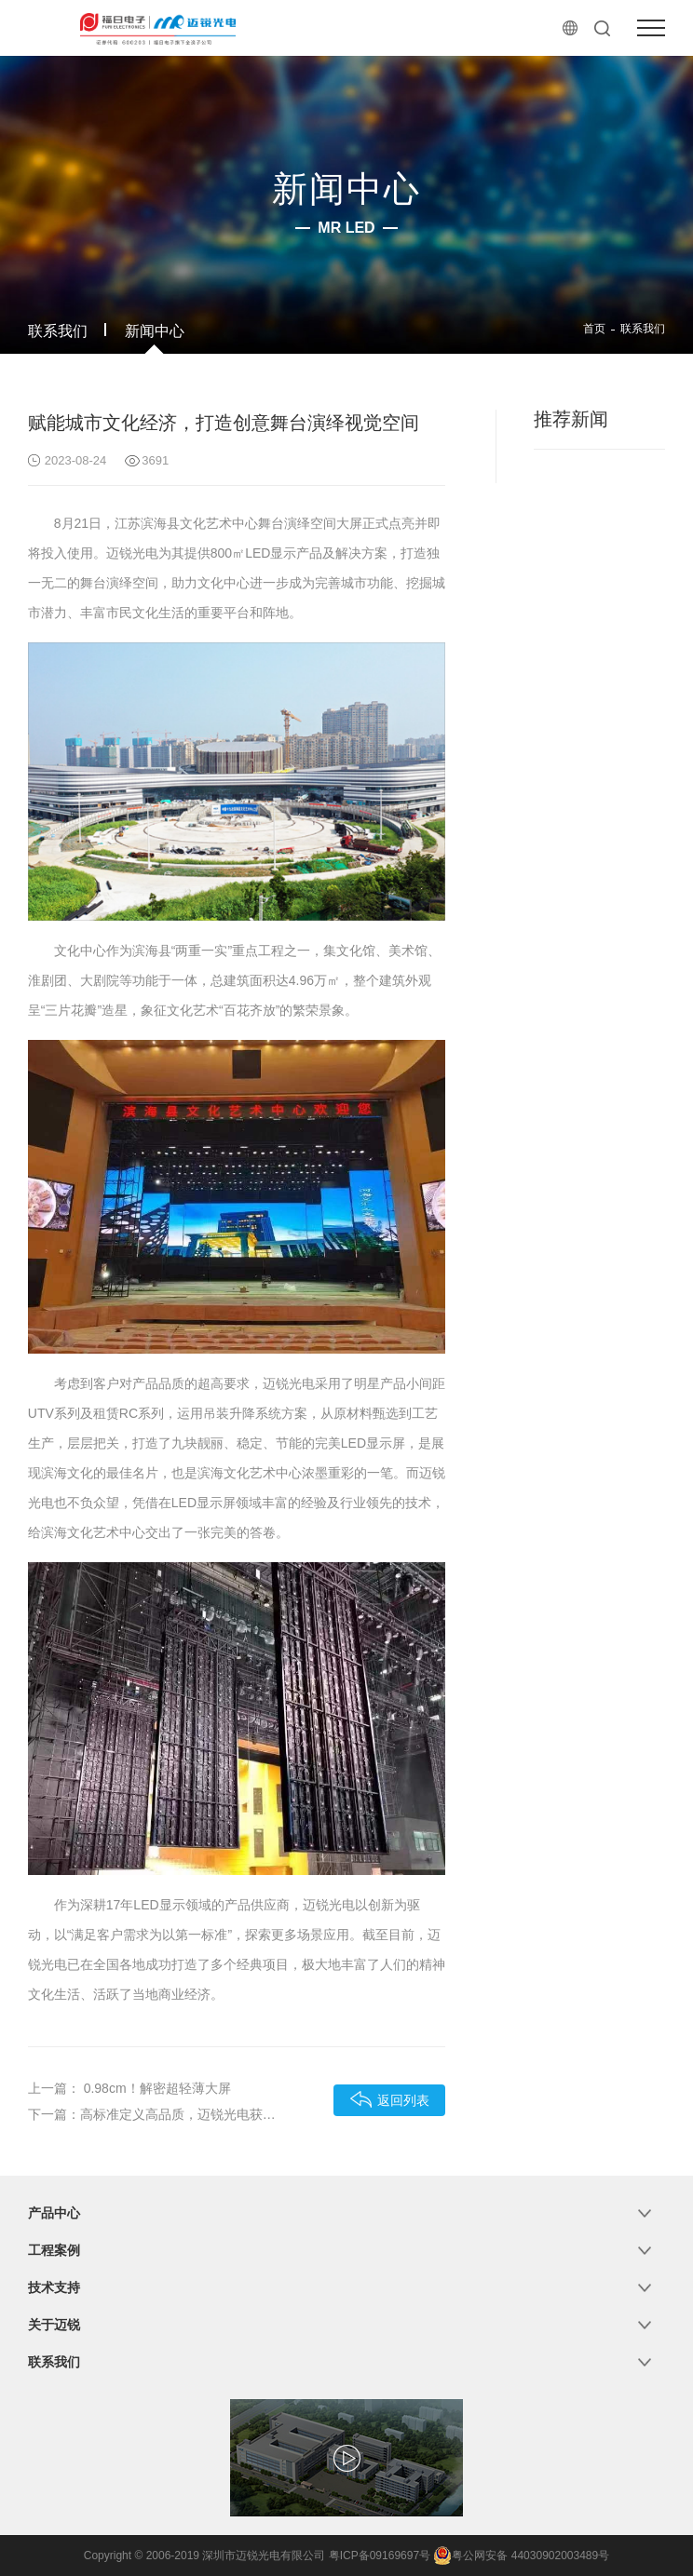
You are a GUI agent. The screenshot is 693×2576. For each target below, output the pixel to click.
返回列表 (389, 2099)
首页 (594, 328)
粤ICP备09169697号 (379, 2555)
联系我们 (58, 331)
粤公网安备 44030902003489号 (521, 2555)
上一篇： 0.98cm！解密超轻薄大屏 (129, 2088)
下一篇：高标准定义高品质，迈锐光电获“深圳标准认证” (153, 2114)
